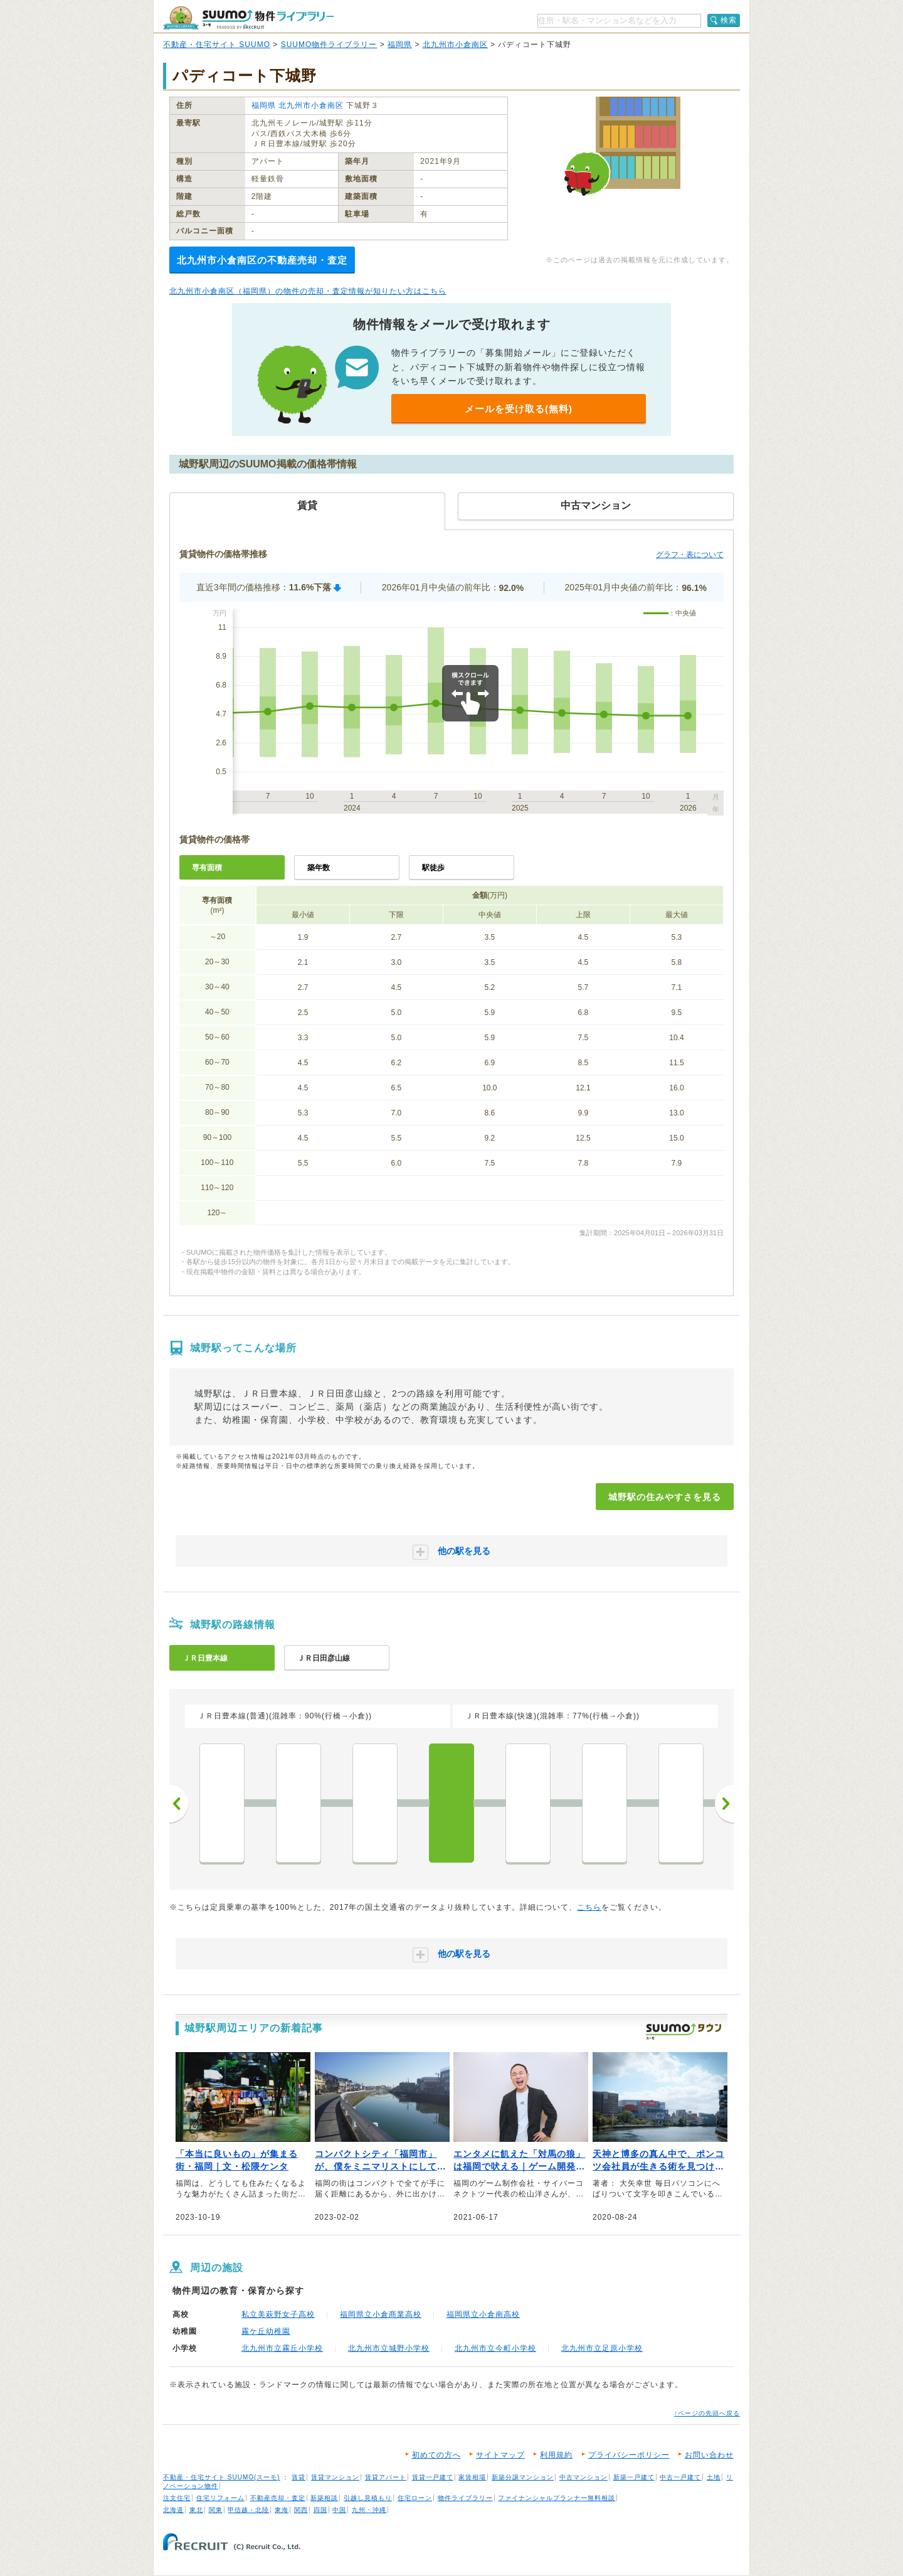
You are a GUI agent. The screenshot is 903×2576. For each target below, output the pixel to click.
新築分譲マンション (523, 2477)
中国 (339, 2509)
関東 (216, 2509)
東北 (196, 2509)
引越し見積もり (368, 2497)
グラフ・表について (690, 554)
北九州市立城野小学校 (389, 2348)
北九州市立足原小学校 (602, 2348)
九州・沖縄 (369, 2509)
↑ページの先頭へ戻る (707, 2413)
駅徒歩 (433, 867)
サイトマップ (500, 2455)
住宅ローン (415, 2497)
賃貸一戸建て (432, 2477)
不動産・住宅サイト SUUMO (216, 44)
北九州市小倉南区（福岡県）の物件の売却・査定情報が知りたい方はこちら (307, 291)
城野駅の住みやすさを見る (664, 1497)
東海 (281, 2509)
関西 (301, 2509)
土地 (714, 2477)
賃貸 (298, 2477)
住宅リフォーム (220, 2497)
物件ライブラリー (465, 2497)
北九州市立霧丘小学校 (282, 2348)
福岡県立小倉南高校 (483, 2314)
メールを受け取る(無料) (519, 408)
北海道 (173, 2509)
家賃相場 (472, 2477)
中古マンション (583, 2477)
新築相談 (324, 2497)
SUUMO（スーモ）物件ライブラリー (248, 17)
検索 (729, 20)
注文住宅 (177, 2497)
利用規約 (556, 2455)
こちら (589, 1907)
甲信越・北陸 (248, 2509)
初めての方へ (436, 2455)
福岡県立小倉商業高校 (380, 2314)
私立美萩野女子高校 (278, 2314)
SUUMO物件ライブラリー (329, 44)
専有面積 (207, 867)
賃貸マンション (335, 2477)
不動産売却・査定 (277, 2497)
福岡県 (400, 44)
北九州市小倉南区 (455, 44)
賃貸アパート (385, 2477)
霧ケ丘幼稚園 (265, 2331)
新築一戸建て (634, 2477)
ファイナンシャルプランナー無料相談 (556, 2497)
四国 (320, 2509)
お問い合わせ (709, 2455)
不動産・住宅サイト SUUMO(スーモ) (221, 2477)
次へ (724, 1803)
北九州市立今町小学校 (495, 2348)
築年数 (318, 867)
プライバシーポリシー (629, 2455)
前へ (178, 1803)
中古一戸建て (680, 2477)
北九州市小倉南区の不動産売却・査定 (262, 260)
